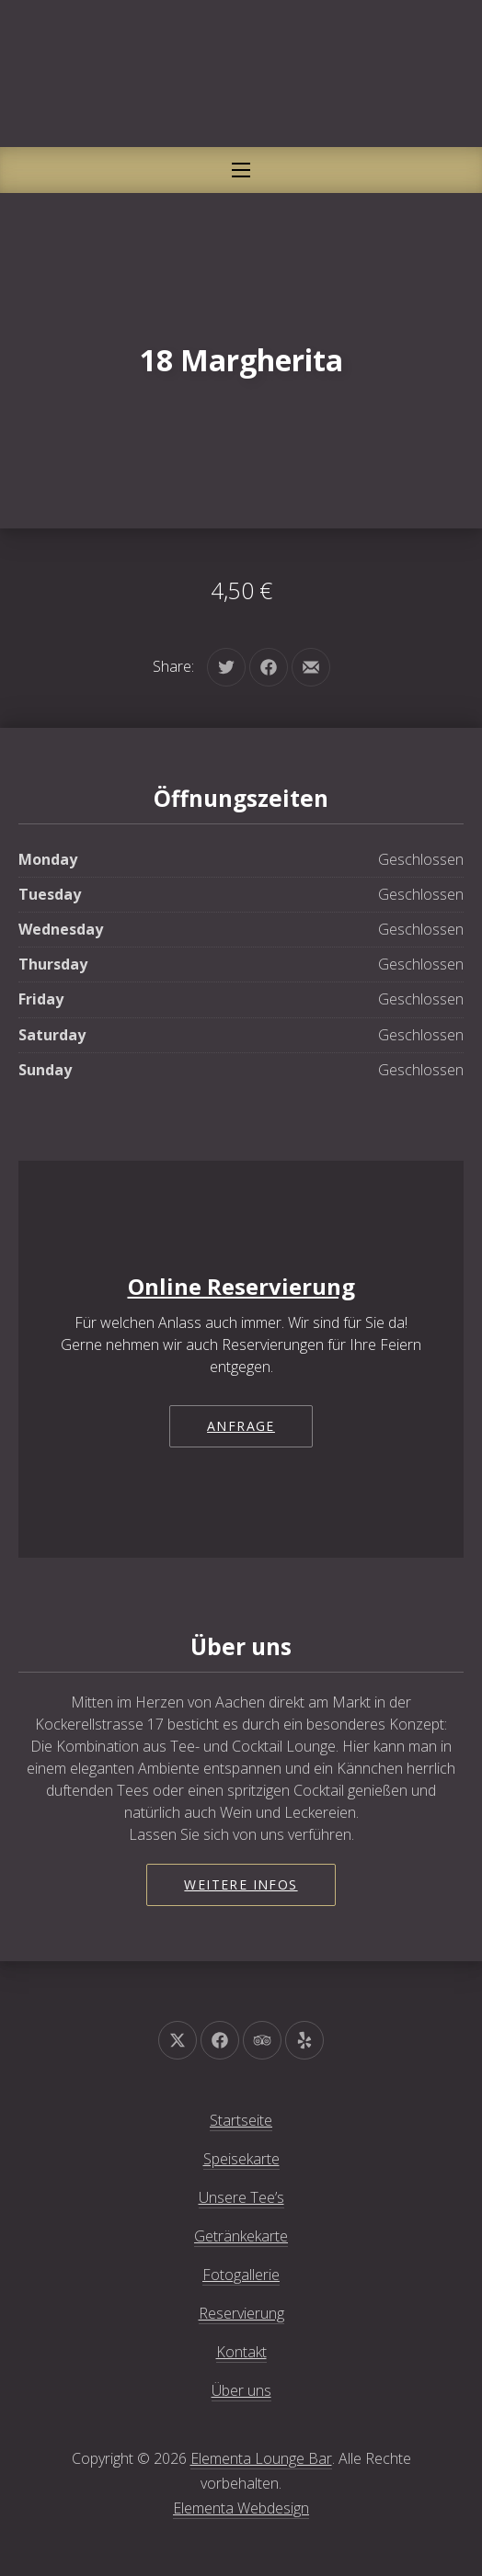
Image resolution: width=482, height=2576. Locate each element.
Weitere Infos (240, 1884)
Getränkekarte (241, 2236)
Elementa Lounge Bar (261, 2458)
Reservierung (241, 2313)
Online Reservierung (241, 1286)
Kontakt (241, 2352)
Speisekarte (241, 2159)
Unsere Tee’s (241, 2197)
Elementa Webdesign (241, 2508)
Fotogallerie (241, 2274)
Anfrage (241, 1426)
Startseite (241, 2120)
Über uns (241, 2390)
